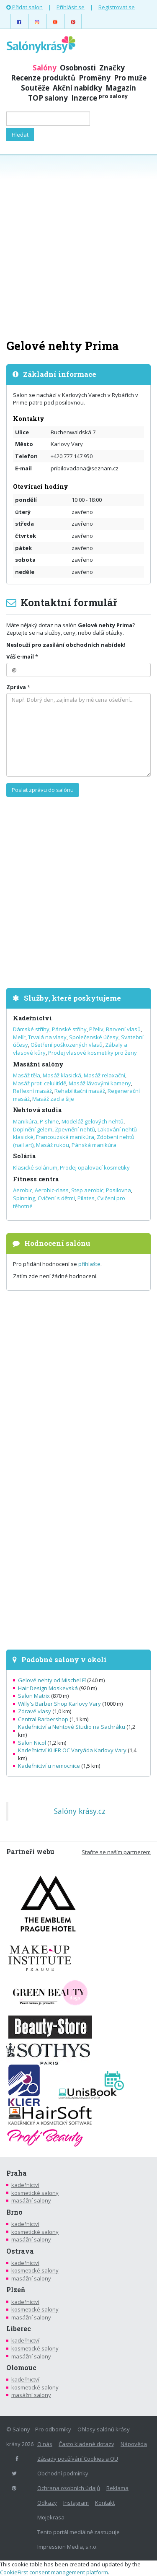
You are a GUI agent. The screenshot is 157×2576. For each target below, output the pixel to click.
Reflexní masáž (32, 1091)
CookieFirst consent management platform (54, 2572)
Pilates (86, 1198)
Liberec (18, 2328)
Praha (16, 2173)
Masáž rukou (52, 1145)
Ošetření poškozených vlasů (67, 1044)
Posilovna (118, 1190)
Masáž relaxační (104, 1075)
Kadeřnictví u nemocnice (49, 1765)
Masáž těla (26, 1075)
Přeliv (96, 1029)
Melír (19, 1037)
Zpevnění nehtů (75, 1129)
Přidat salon (24, 7)
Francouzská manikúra (65, 1137)
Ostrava (20, 2251)
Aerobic (22, 1190)
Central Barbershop (43, 1719)
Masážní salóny (38, 1064)
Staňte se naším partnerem (116, 1852)
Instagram (76, 2502)
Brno (14, 2212)
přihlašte (89, 1264)
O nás (44, 2444)
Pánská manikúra (94, 1145)
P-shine (49, 1121)
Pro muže (130, 78)
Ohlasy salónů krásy (103, 2429)
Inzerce (99, 98)
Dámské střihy (31, 1029)
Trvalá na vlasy (47, 1037)
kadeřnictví (25, 2185)
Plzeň (15, 2289)
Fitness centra (36, 1179)
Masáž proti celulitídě (39, 1083)
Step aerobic (87, 1190)
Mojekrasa (50, 2517)
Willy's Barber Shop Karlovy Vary (59, 1703)
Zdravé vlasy (34, 1711)
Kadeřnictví (32, 1018)
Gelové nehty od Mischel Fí (52, 1680)
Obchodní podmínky (62, 2473)
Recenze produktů (43, 78)
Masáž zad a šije (53, 1099)
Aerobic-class (52, 1190)
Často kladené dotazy (86, 2444)
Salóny (45, 68)
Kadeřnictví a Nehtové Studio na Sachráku (71, 1726)
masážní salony (31, 2200)
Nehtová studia (37, 1110)
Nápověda (134, 2444)
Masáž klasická (62, 1075)
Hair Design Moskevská (48, 1688)
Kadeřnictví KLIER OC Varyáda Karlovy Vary (72, 1750)
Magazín (121, 88)
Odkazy (47, 2502)
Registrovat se (116, 7)
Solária (24, 1156)
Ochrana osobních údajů (68, 2488)
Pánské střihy (69, 1029)
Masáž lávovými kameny (100, 1083)
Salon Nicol (32, 1742)
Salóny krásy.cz (80, 1811)
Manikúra (25, 1121)
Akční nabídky (77, 88)
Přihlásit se (71, 7)
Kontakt (105, 2502)
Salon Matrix (34, 1695)
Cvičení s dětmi (56, 1198)
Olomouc (21, 2367)
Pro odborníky (53, 2429)
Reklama (117, 2488)
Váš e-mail (20, 656)
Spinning (24, 1198)
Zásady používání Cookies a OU (77, 2458)
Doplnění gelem (32, 1129)
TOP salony (48, 98)
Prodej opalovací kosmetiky (95, 1167)
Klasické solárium (35, 1167)
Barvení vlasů (123, 1029)
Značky (112, 68)
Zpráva (16, 687)
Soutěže (35, 88)
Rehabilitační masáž (79, 1091)
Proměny (95, 78)
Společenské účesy (93, 1037)
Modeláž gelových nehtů (93, 1121)
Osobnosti (78, 68)
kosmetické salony (35, 2193)
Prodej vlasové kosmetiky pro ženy (92, 1052)
